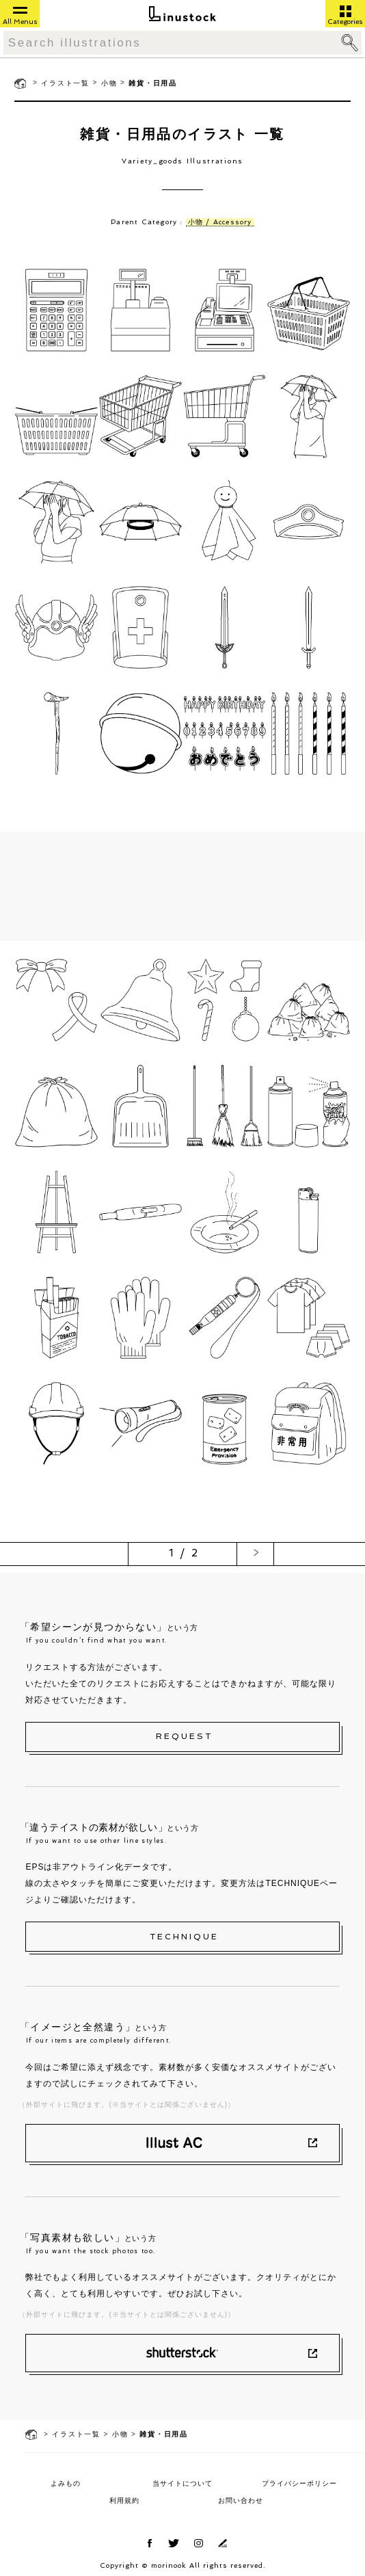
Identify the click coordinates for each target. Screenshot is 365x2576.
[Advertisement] (183, 886)
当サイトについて (182, 2483)
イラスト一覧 (65, 83)
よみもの (66, 2483)
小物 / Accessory (220, 222)
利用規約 (124, 2500)
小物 (109, 83)
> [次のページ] (256, 1553)
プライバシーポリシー (299, 2483)
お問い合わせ (240, 2500)
